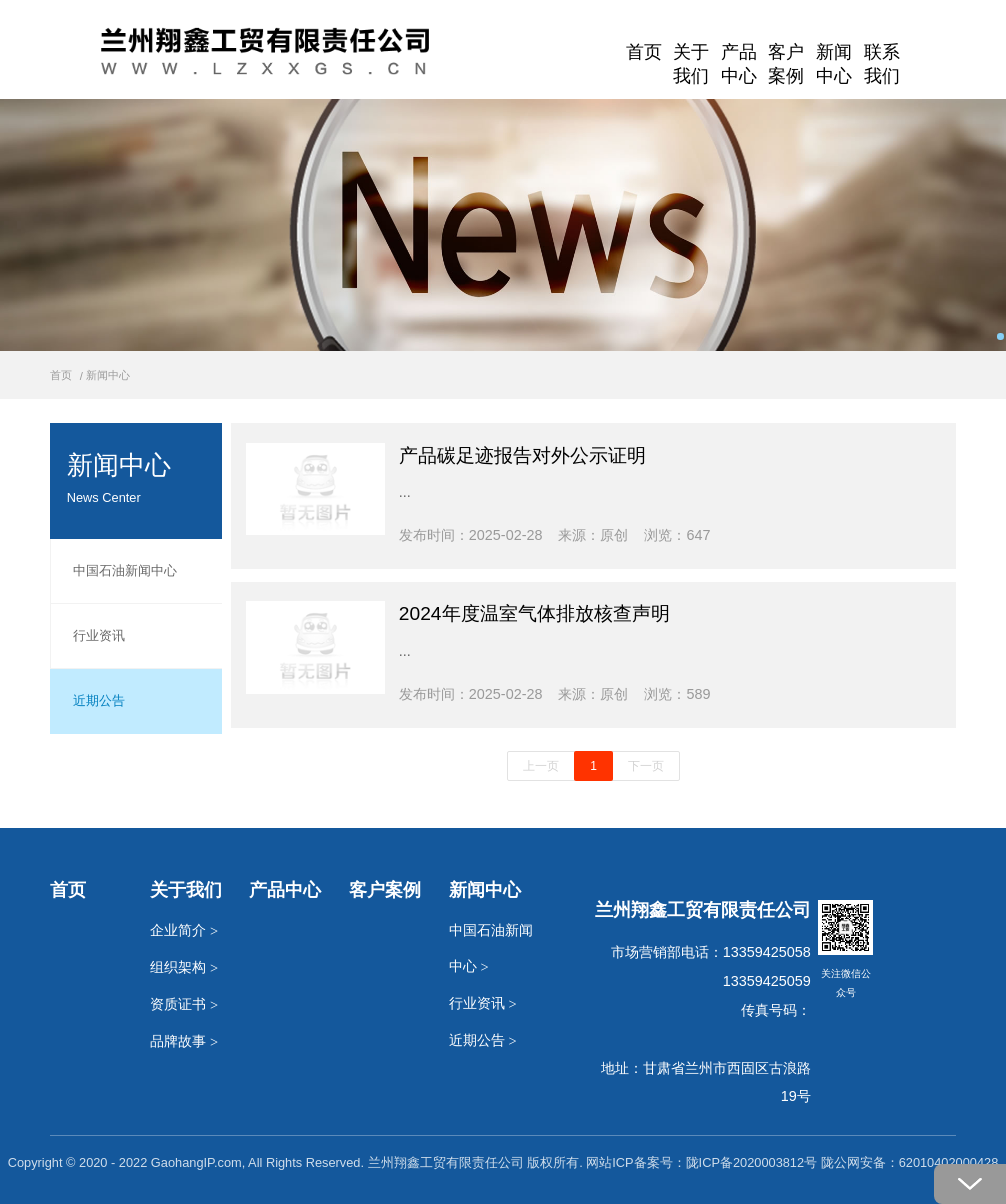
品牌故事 (184, 1041)
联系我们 (882, 58)
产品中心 (739, 58)
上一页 (541, 766)
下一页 (646, 766)
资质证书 (184, 1004)
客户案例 (786, 58)
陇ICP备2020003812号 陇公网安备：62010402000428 (842, 1162)
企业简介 (184, 930)
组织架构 (184, 967)
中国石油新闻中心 (113, 570)
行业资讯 (87, 635)
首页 (644, 52)
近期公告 (87, 700)
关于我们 (691, 58)
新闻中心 (834, 58)
